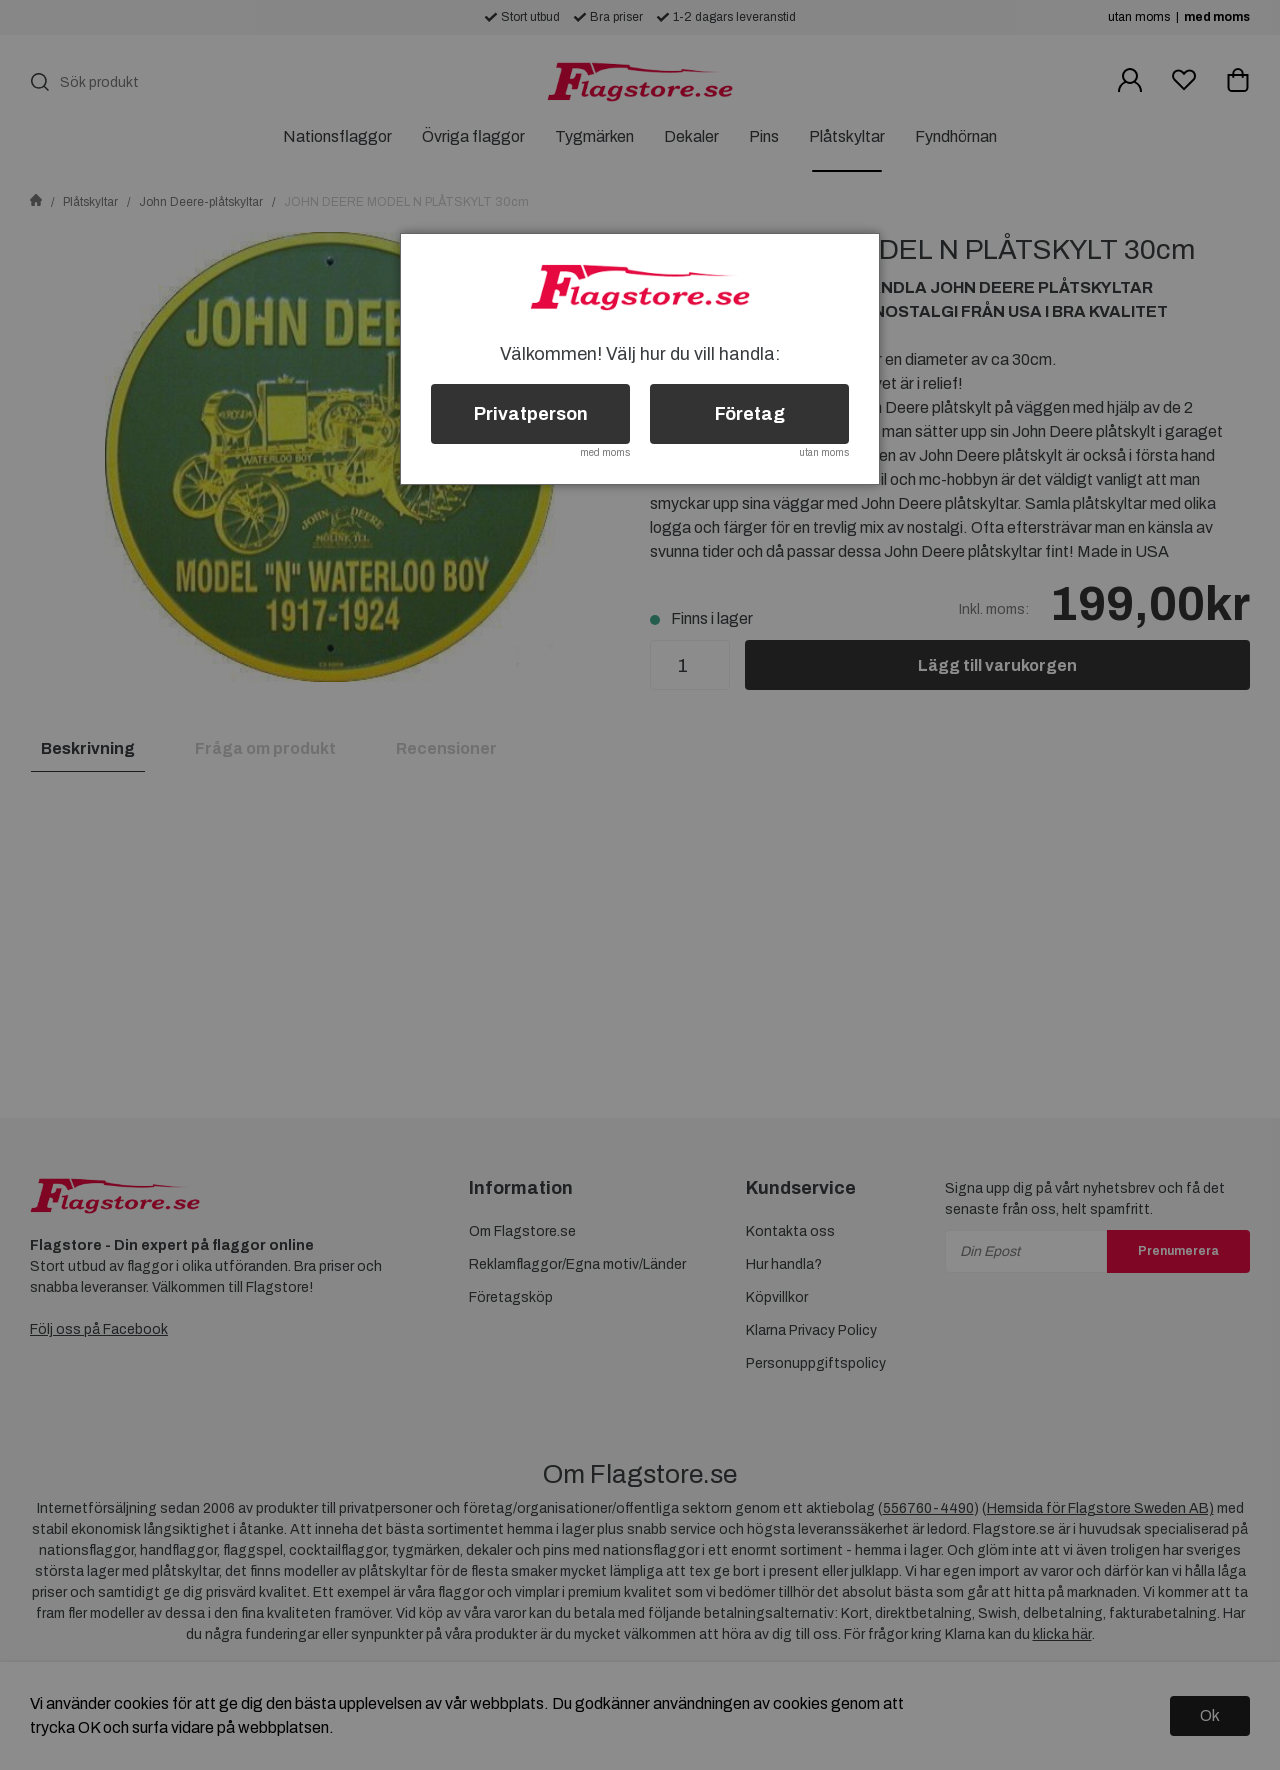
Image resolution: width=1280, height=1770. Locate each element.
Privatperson (531, 414)
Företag (750, 414)
